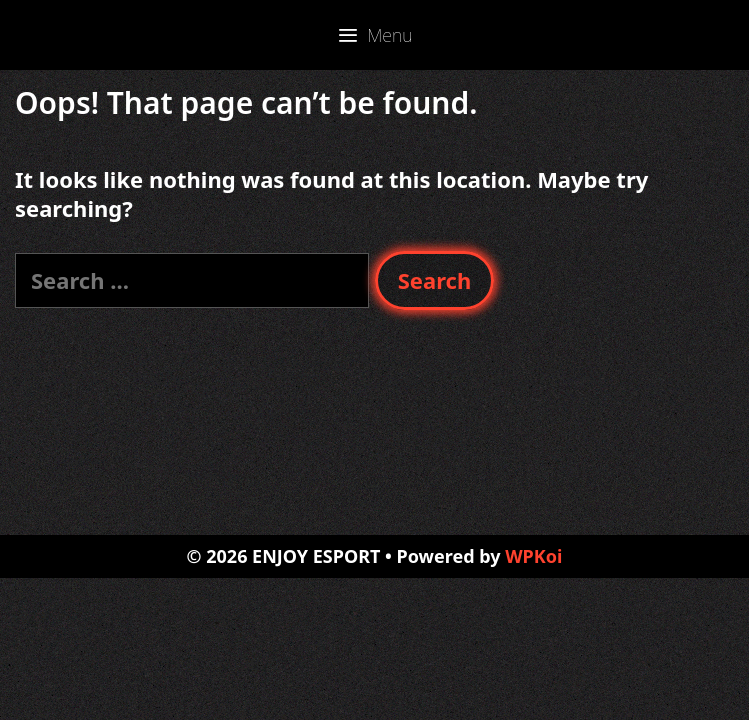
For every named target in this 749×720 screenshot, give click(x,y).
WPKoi (533, 556)
